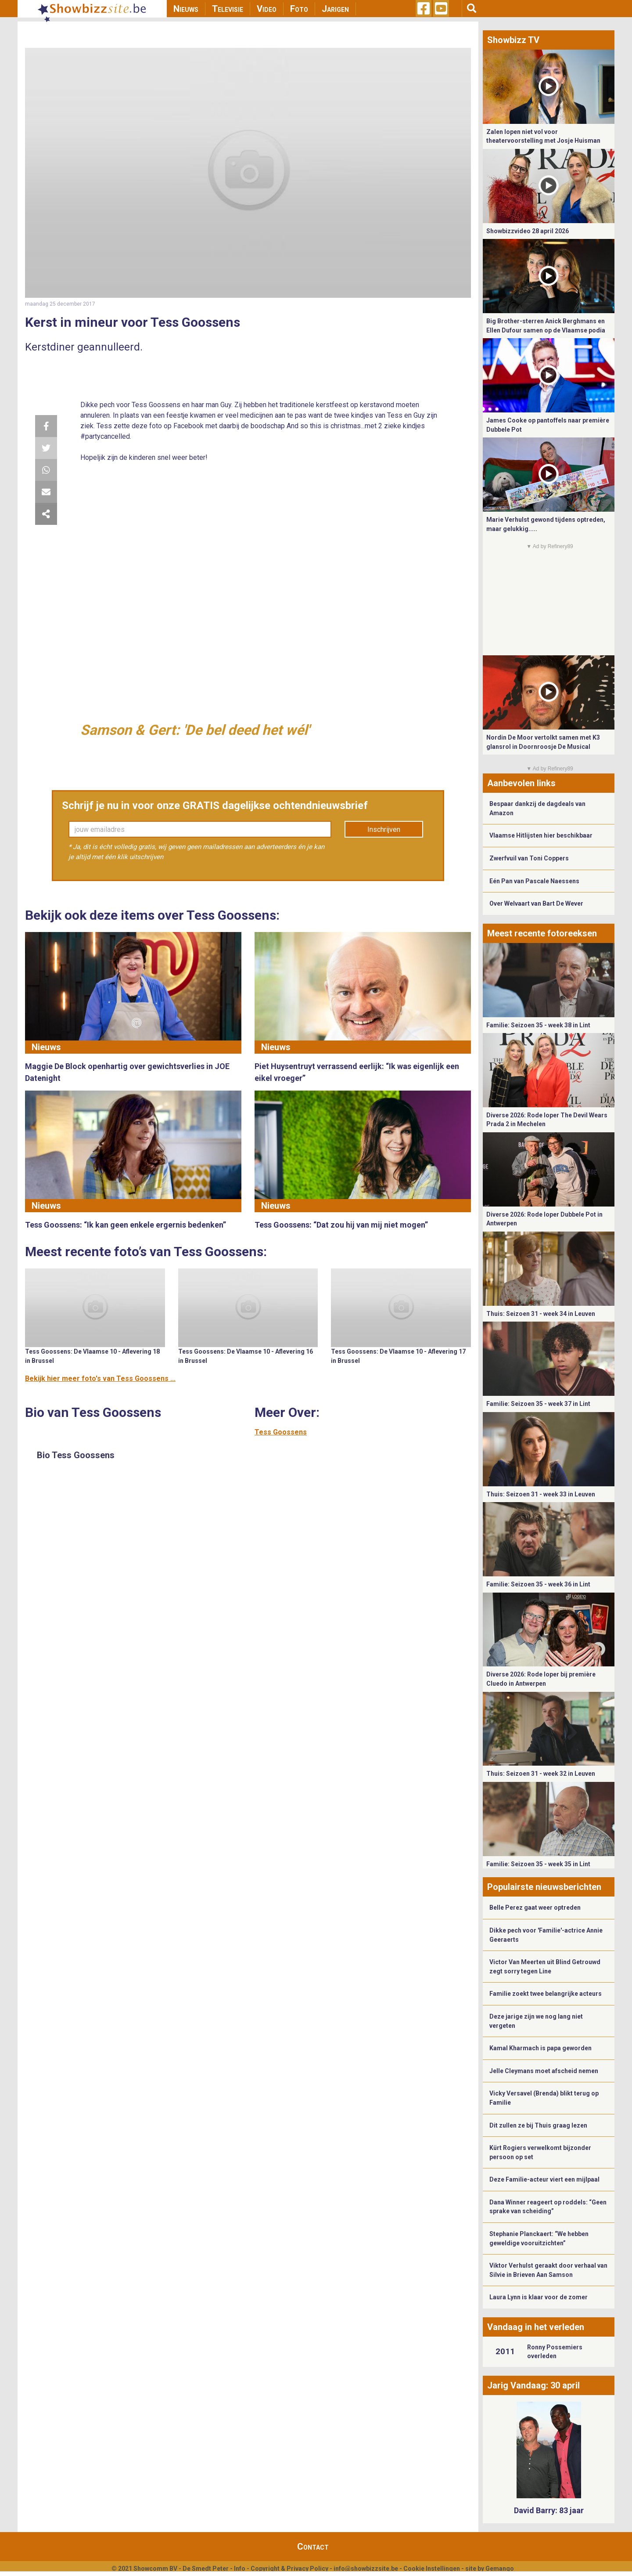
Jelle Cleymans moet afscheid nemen (543, 2070)
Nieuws (185, 9)
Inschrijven (383, 829)
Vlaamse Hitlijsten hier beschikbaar (540, 835)
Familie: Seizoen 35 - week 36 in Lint (538, 1584)
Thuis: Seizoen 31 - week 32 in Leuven (540, 1773)
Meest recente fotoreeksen (542, 933)
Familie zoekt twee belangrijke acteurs (545, 1993)
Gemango (499, 2568)
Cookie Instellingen (431, 2568)
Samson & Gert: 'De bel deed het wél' (194, 730)
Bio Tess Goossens (76, 1455)
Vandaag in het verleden (535, 2327)
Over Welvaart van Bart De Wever (536, 903)
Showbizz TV (513, 40)
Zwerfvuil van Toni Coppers (529, 858)
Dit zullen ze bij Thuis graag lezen (538, 2125)
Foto (299, 9)
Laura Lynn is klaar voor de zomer (538, 2297)
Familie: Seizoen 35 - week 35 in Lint (538, 1864)
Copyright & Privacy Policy (289, 2568)
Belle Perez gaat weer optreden (535, 1907)
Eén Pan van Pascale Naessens (534, 881)
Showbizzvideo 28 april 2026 (527, 231)
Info (239, 2568)
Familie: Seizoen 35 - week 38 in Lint (538, 1025)
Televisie (227, 9)
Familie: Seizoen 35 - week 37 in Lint (538, 1403)
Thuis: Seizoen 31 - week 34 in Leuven (540, 1313)
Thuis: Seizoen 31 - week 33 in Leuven (540, 1494)
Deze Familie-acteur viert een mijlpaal (544, 2179)
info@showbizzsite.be (366, 2568)
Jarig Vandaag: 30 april (533, 2385)
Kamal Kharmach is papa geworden (540, 2048)
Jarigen (335, 9)
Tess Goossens (281, 1432)
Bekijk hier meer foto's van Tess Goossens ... (100, 1378)
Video (266, 9)
